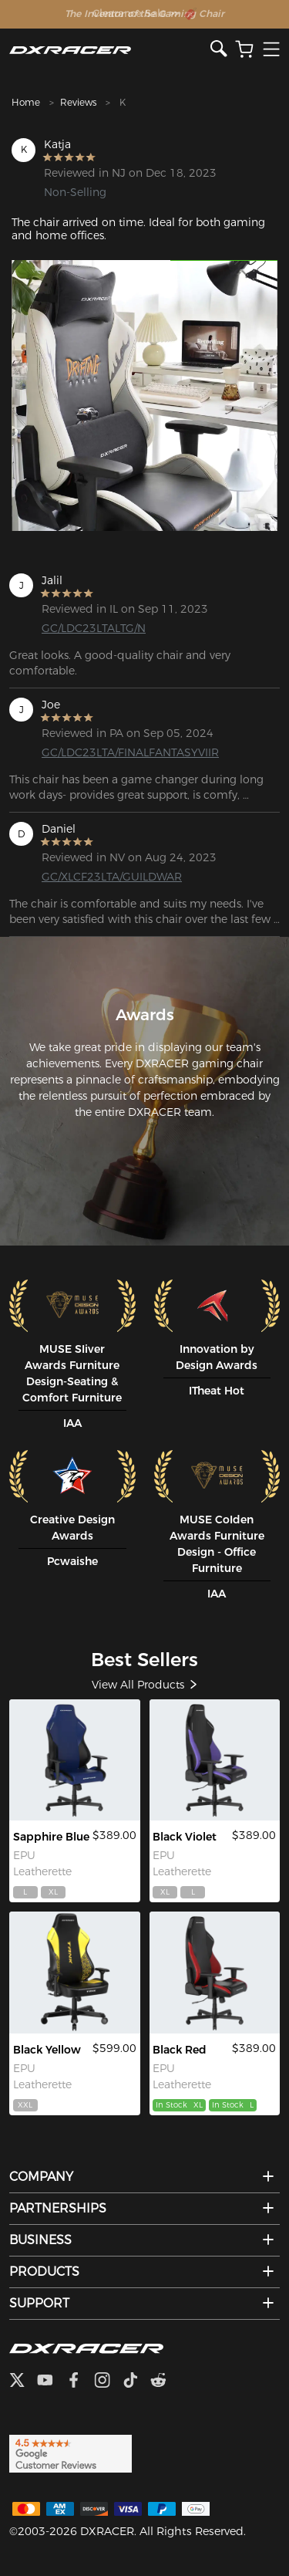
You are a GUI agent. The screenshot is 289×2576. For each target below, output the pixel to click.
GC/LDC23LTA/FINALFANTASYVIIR (101, 752)
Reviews (78, 102)
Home (26, 102)
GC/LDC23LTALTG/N (94, 628)
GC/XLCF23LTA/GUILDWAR (101, 877)
